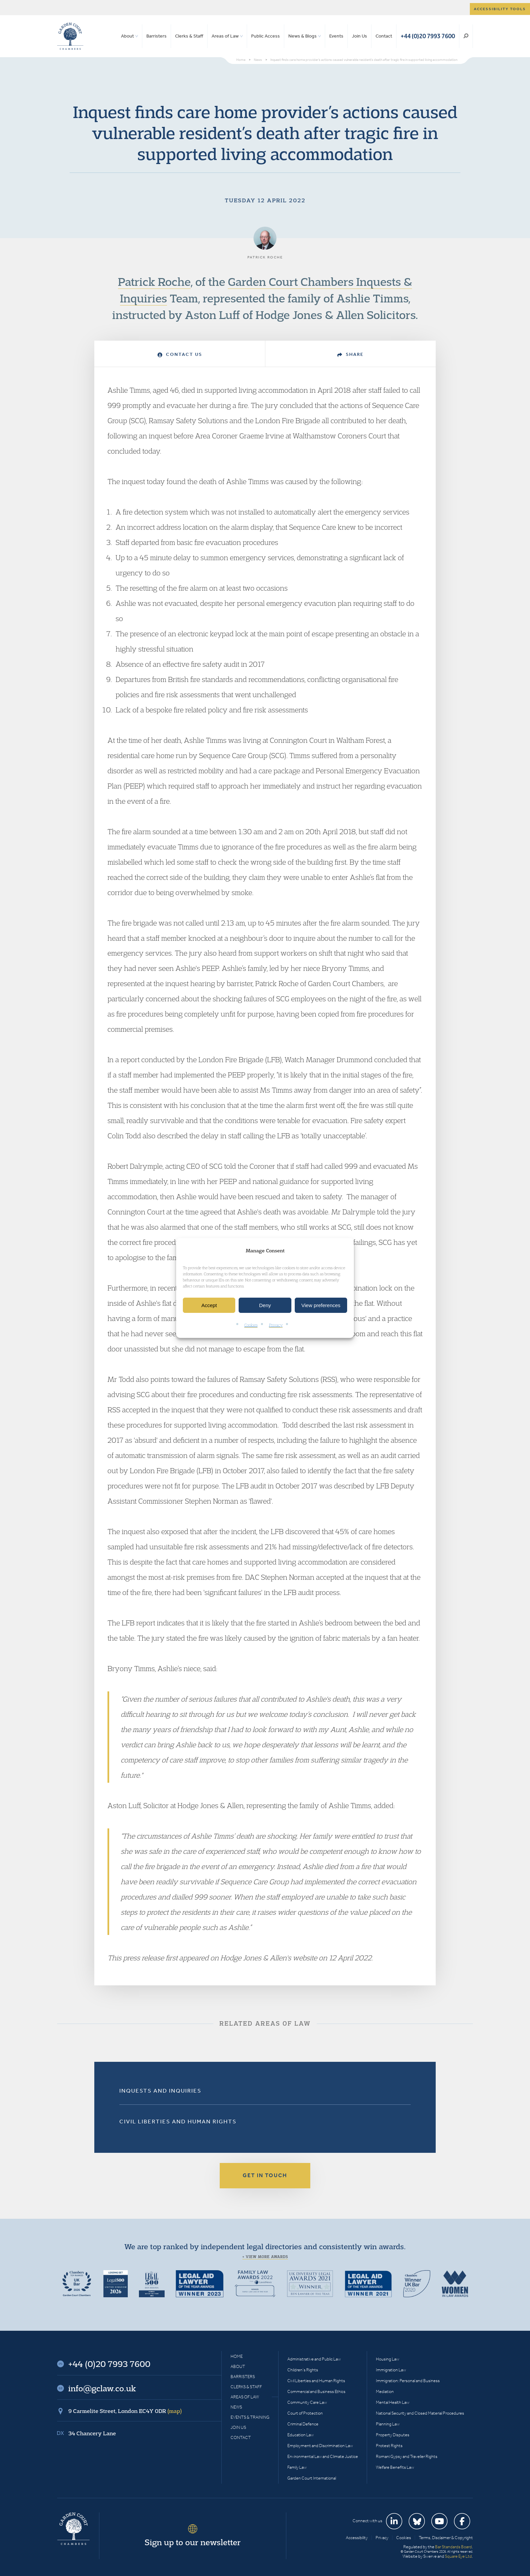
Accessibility (357, 2537)
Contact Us (180, 354)
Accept (209, 1305)
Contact (384, 36)
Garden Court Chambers (70, 36)
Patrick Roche (154, 281)
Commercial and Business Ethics (316, 2391)
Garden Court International (311, 2478)
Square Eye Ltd (458, 2556)
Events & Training (250, 2417)
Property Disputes (392, 2434)
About (127, 36)
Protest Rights (389, 2445)
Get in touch (265, 2175)
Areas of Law (225, 36)
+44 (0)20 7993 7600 (428, 36)
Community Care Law (307, 2402)
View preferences (321, 1305)
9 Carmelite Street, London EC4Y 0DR (125, 2411)
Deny (265, 1305)
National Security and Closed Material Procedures (420, 2413)
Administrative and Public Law (314, 2359)
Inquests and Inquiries (160, 2090)
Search (466, 36)
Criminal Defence (302, 2423)
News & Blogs (302, 36)
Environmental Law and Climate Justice (322, 2456)
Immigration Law (391, 2369)
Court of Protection (305, 2413)
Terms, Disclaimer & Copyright (446, 2537)
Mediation (385, 2391)
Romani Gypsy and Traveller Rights (406, 2456)
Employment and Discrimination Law (320, 2445)
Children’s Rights (302, 2369)
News (236, 2407)
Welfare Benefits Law (395, 2467)
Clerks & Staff (189, 36)
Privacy (276, 1325)
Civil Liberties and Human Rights (178, 2121)
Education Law (300, 2434)
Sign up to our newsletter (193, 2542)
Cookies (251, 1325)
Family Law (297, 2467)
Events (336, 36)
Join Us (359, 36)
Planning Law (388, 2423)
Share (350, 354)
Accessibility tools (500, 9)
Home (237, 2356)
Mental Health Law (392, 2402)
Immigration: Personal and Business (408, 2380)
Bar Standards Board (453, 2546)
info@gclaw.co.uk (102, 2388)
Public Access (265, 36)
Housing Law (387, 2359)
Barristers (156, 36)
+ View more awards (265, 2256)
